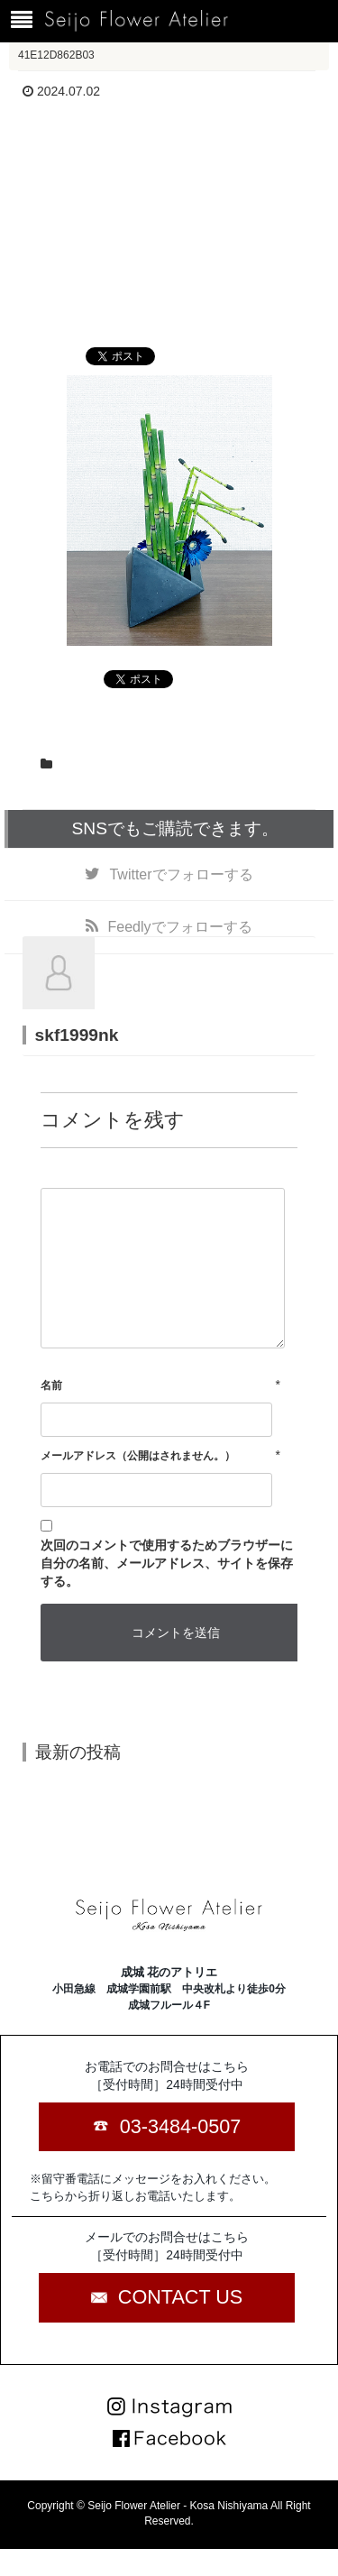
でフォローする (180, 874)
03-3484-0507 (180, 2126)
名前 (51, 1385)
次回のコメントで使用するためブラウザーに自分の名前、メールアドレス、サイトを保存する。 (167, 1563)
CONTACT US (180, 2297)
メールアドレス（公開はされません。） (138, 1455)
